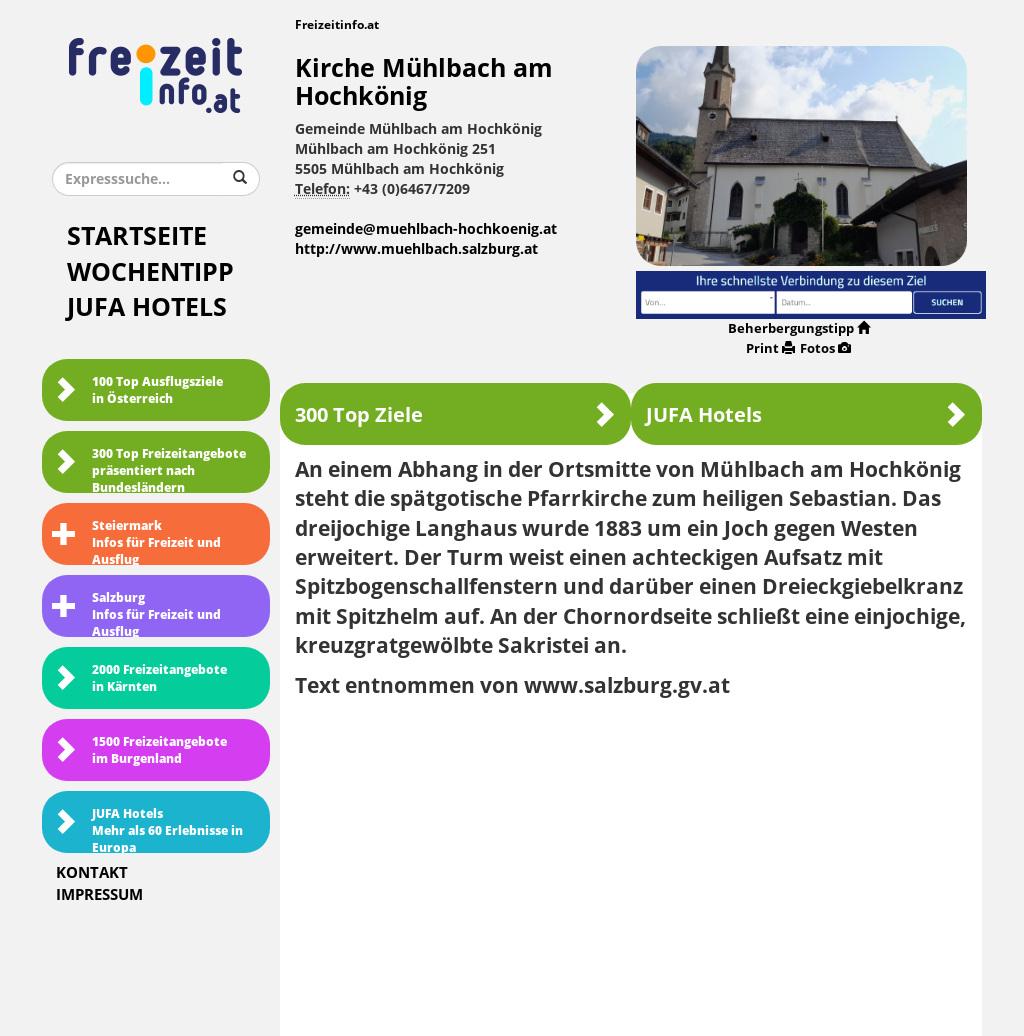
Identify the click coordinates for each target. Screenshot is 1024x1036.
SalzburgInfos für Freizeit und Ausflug (136, 614)
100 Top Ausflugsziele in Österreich (137, 390)
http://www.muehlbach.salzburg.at (416, 249)
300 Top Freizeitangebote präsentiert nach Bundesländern (149, 470)
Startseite (137, 236)
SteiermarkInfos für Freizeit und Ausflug (136, 542)
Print (770, 348)
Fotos (825, 348)
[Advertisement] (631, 860)
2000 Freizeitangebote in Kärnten (139, 678)
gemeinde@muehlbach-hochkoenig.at (426, 229)
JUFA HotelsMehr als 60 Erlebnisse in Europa (147, 830)
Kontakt (92, 873)
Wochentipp (150, 272)
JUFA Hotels (147, 307)
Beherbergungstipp (799, 328)
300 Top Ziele (455, 414)
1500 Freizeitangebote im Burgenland (139, 750)
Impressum (99, 895)
